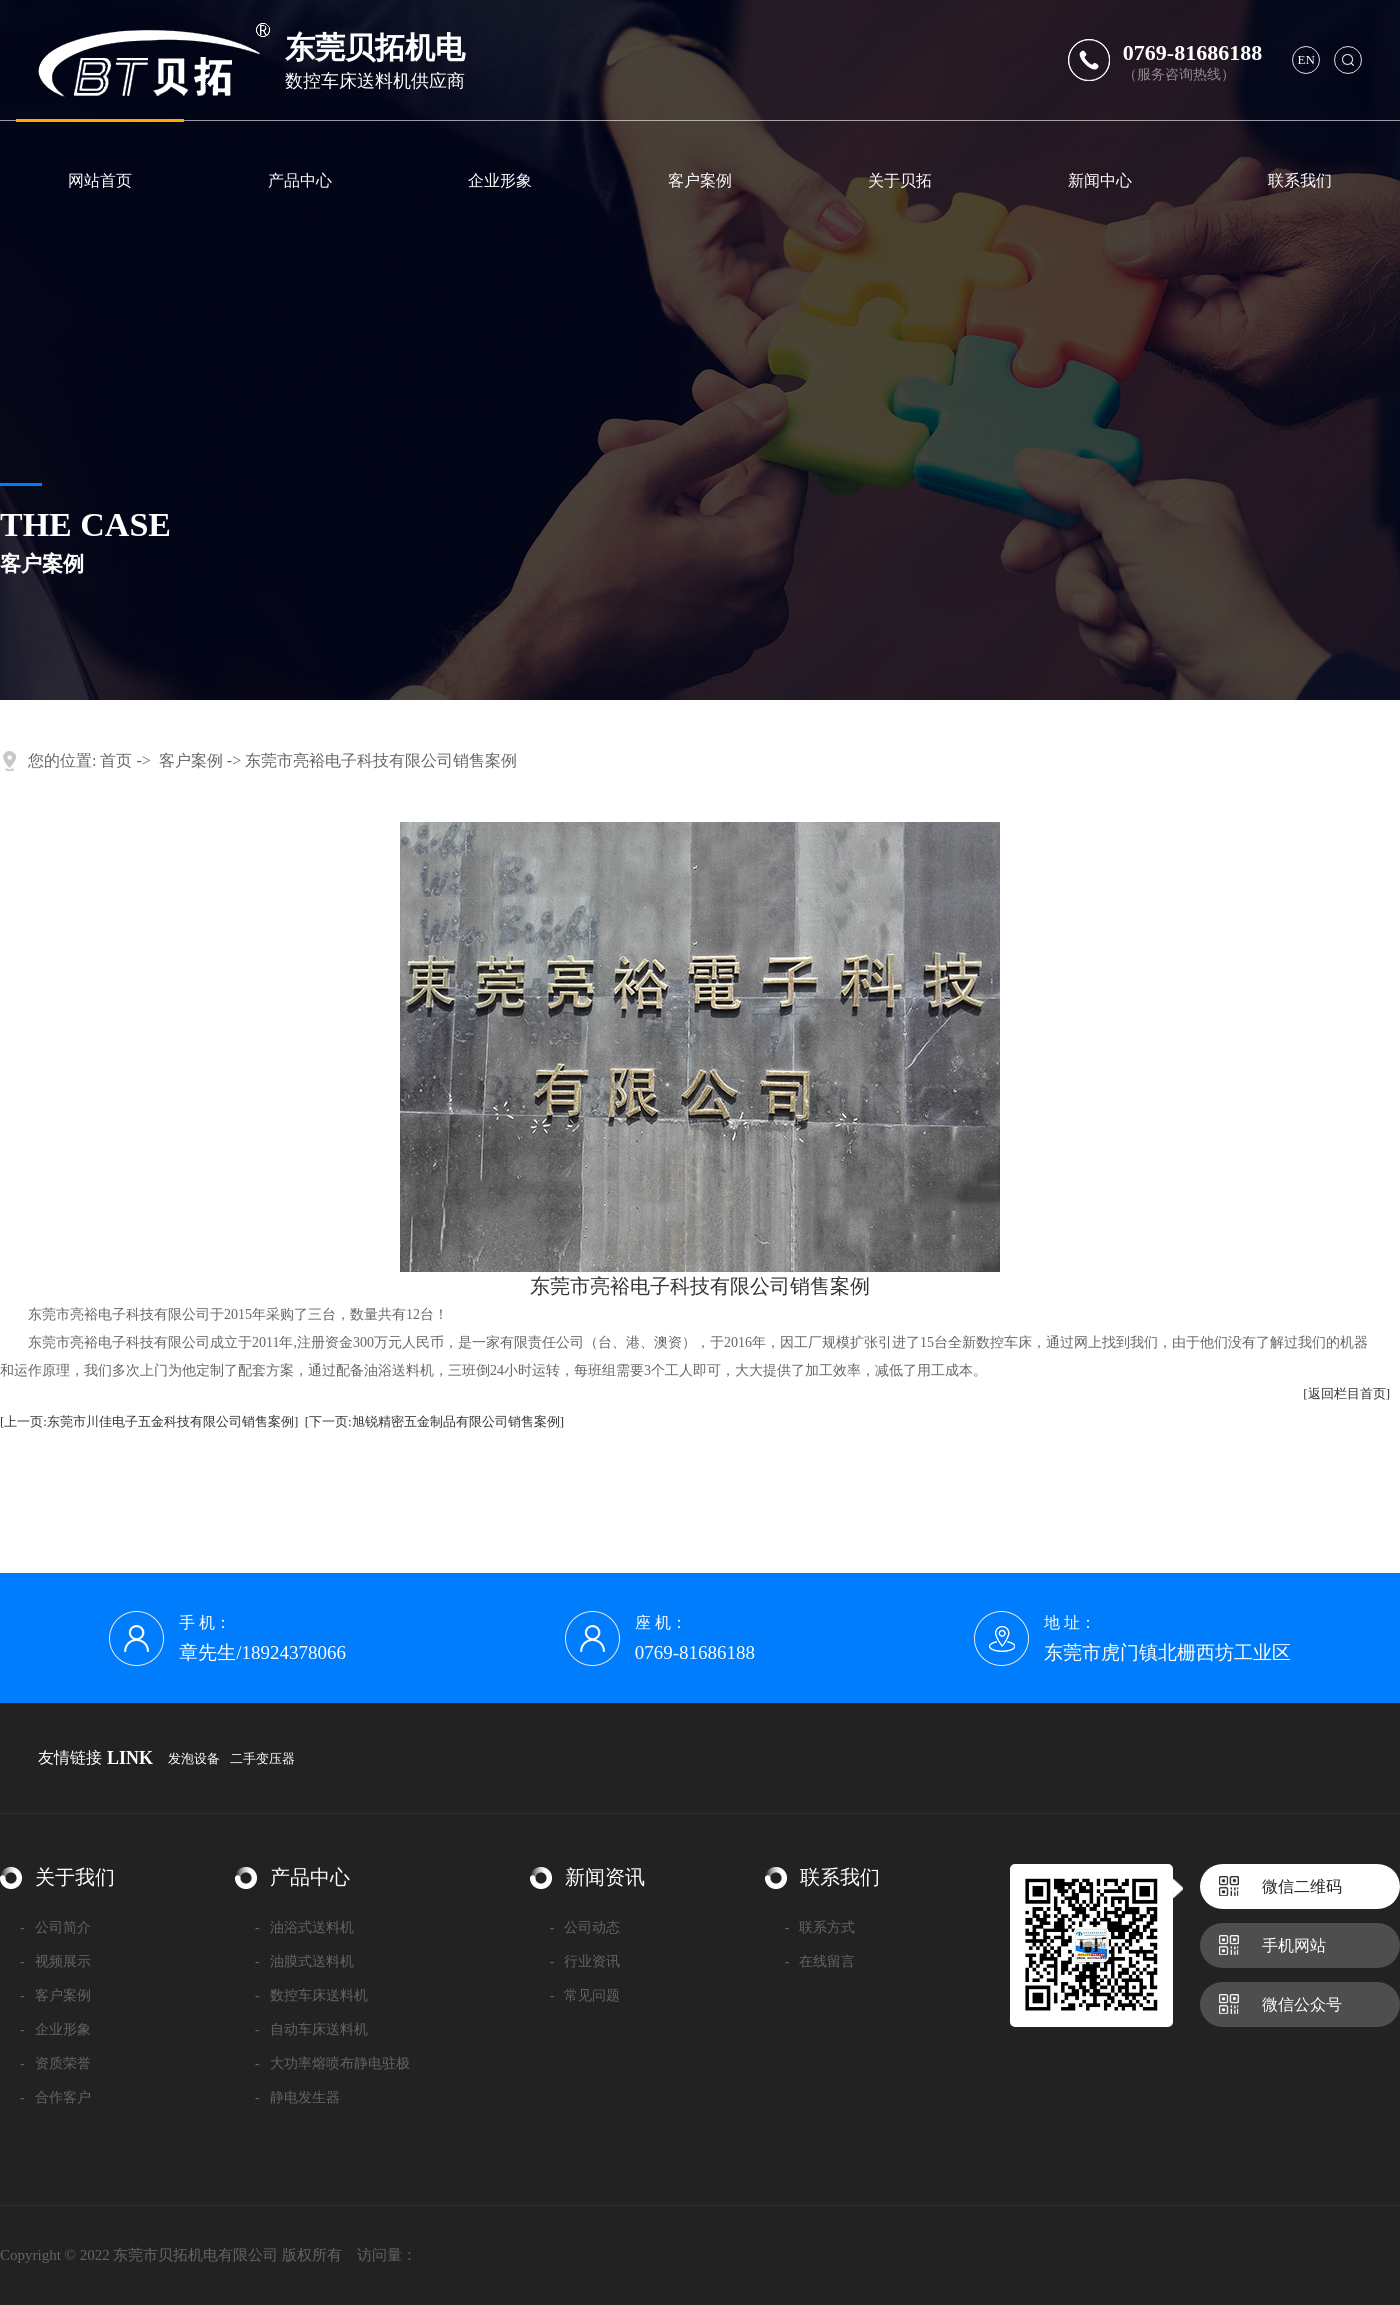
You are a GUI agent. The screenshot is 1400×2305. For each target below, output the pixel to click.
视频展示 (55, 1961)
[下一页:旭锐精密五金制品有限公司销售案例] (434, 1421)
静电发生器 (297, 2097)
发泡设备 (194, 1758)
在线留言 (820, 1961)
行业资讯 (585, 1961)
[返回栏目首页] (1346, 1393)
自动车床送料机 (311, 2029)
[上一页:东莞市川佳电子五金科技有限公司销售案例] (149, 1421)
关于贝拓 (900, 181)
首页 (116, 760)
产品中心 (300, 181)
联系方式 (820, 1927)
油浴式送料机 (304, 1927)
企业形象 (500, 181)
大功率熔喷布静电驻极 (332, 2063)
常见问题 (585, 1995)
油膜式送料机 (304, 1961)
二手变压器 (262, 1758)
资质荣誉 (55, 2063)
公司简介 (55, 1927)
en (1306, 59)
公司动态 (585, 1927)
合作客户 (55, 2097)
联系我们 (1300, 181)
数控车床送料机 (311, 1995)
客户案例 (700, 181)
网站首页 (100, 180)
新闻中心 (1100, 181)
